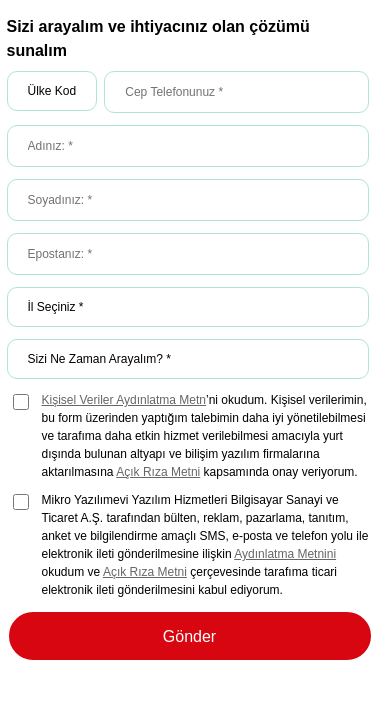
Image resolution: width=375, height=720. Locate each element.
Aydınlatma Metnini (285, 554)
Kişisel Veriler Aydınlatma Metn (124, 400)
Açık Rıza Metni (158, 472)
